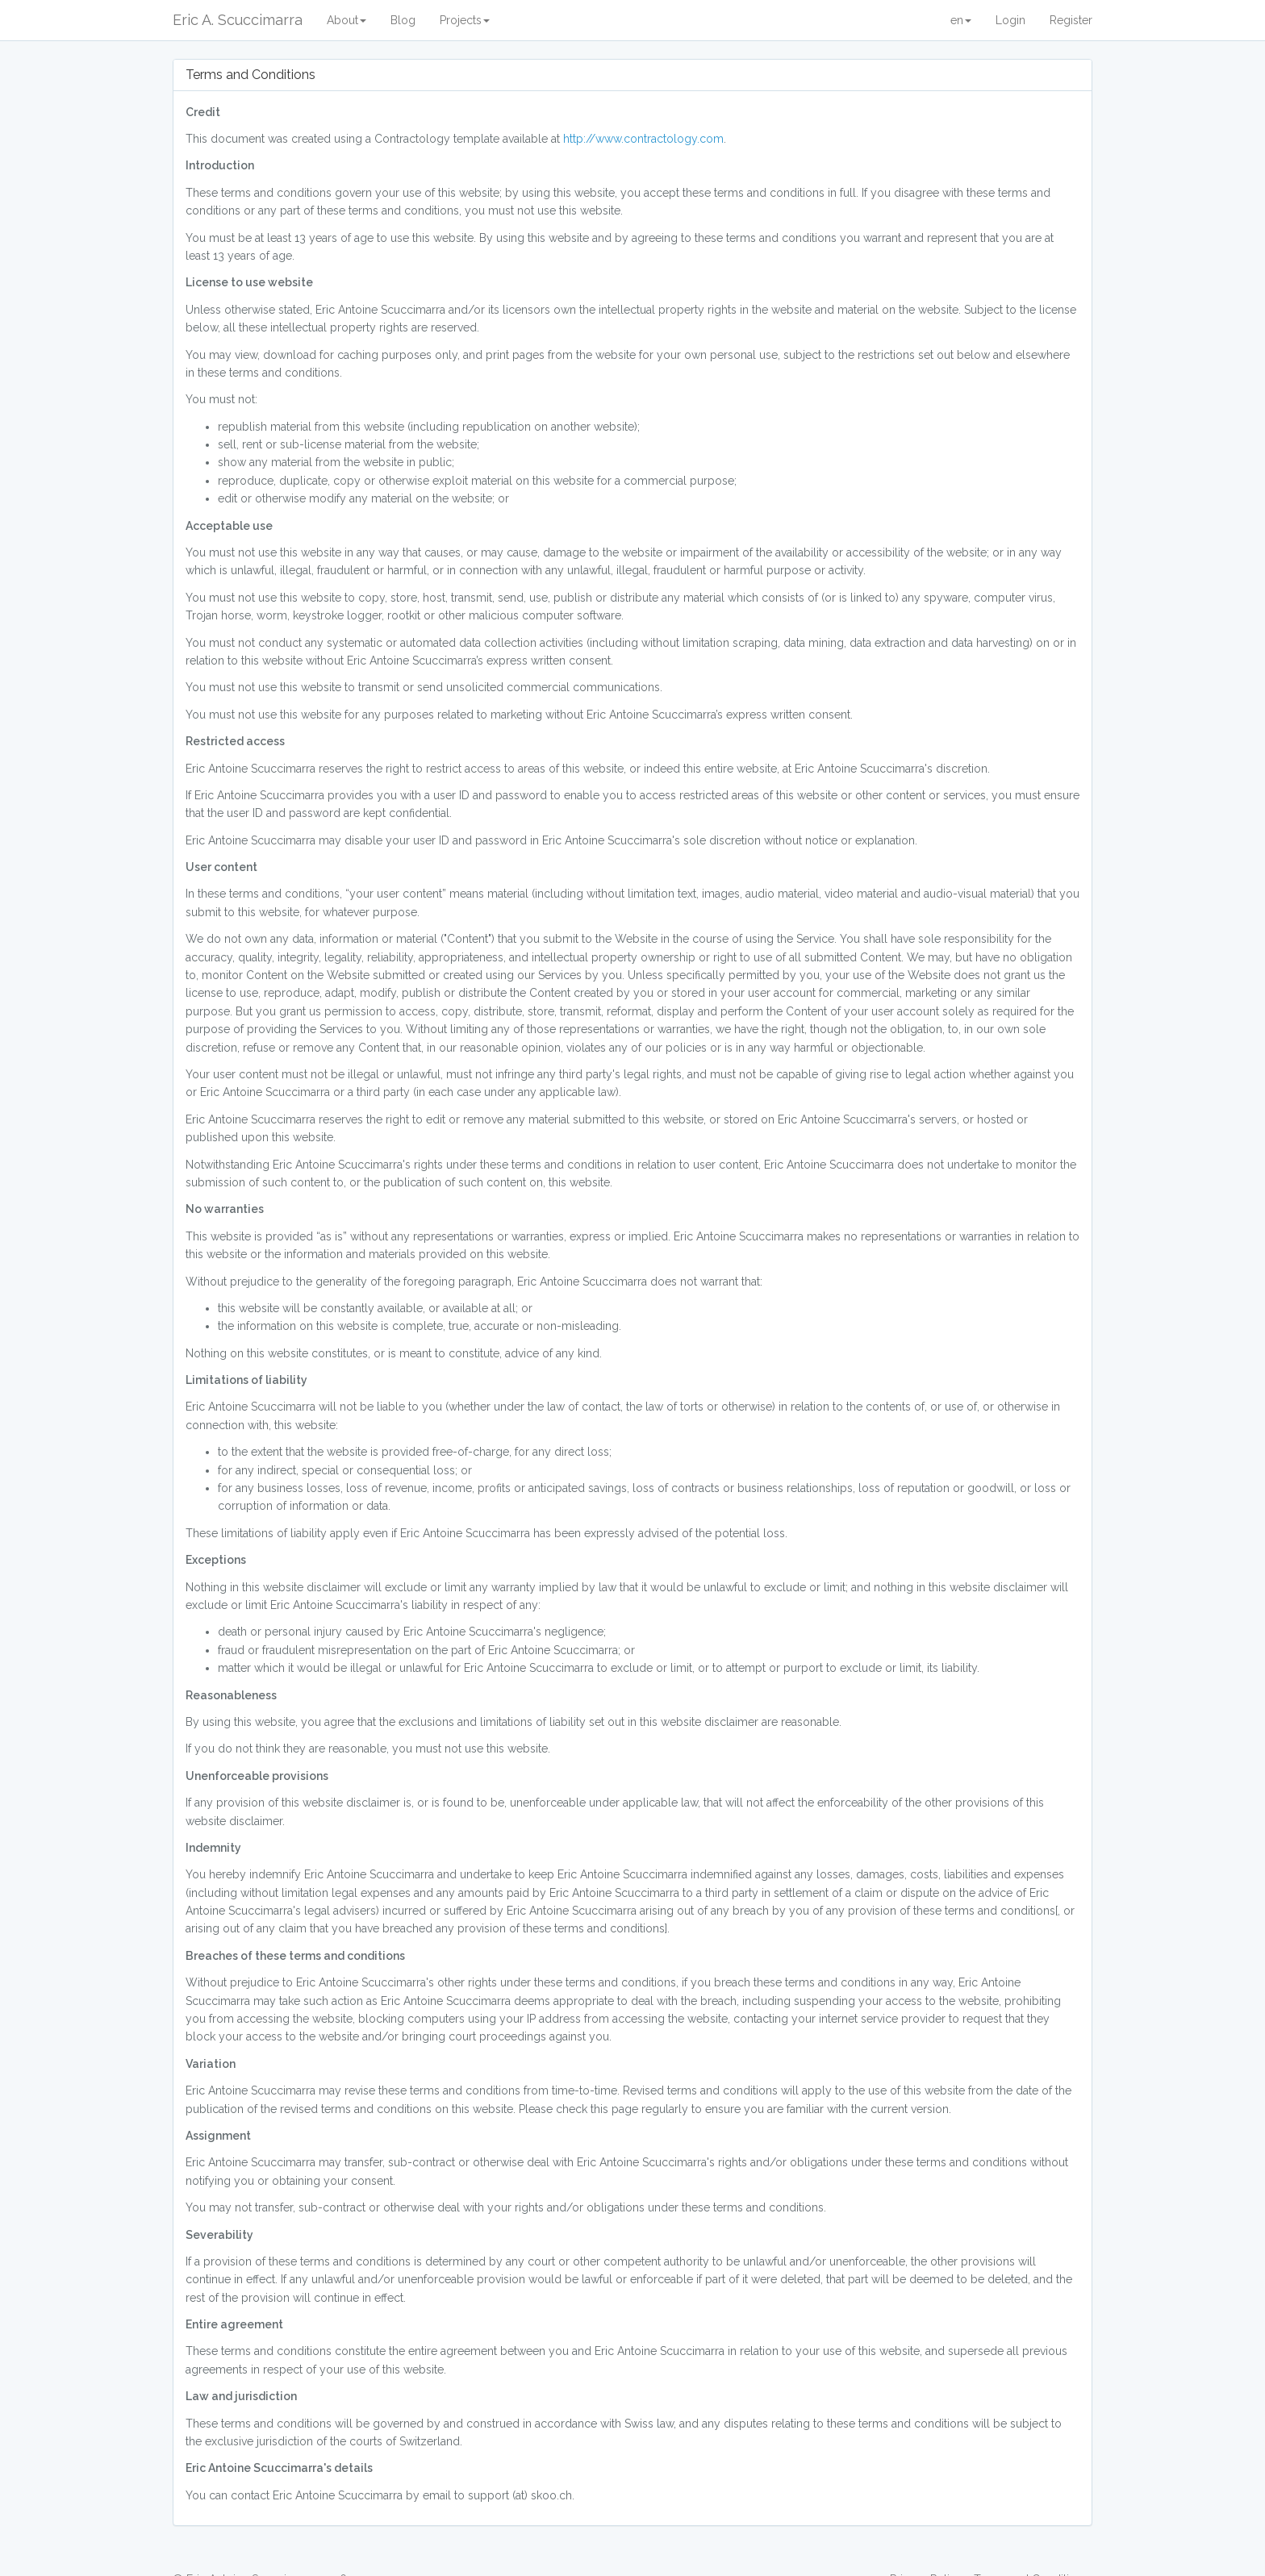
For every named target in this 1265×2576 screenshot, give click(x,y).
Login (1010, 20)
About (346, 20)
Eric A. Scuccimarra (238, 19)
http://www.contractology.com (643, 138)
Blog (402, 20)
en (960, 20)
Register (1071, 20)
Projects (465, 20)
